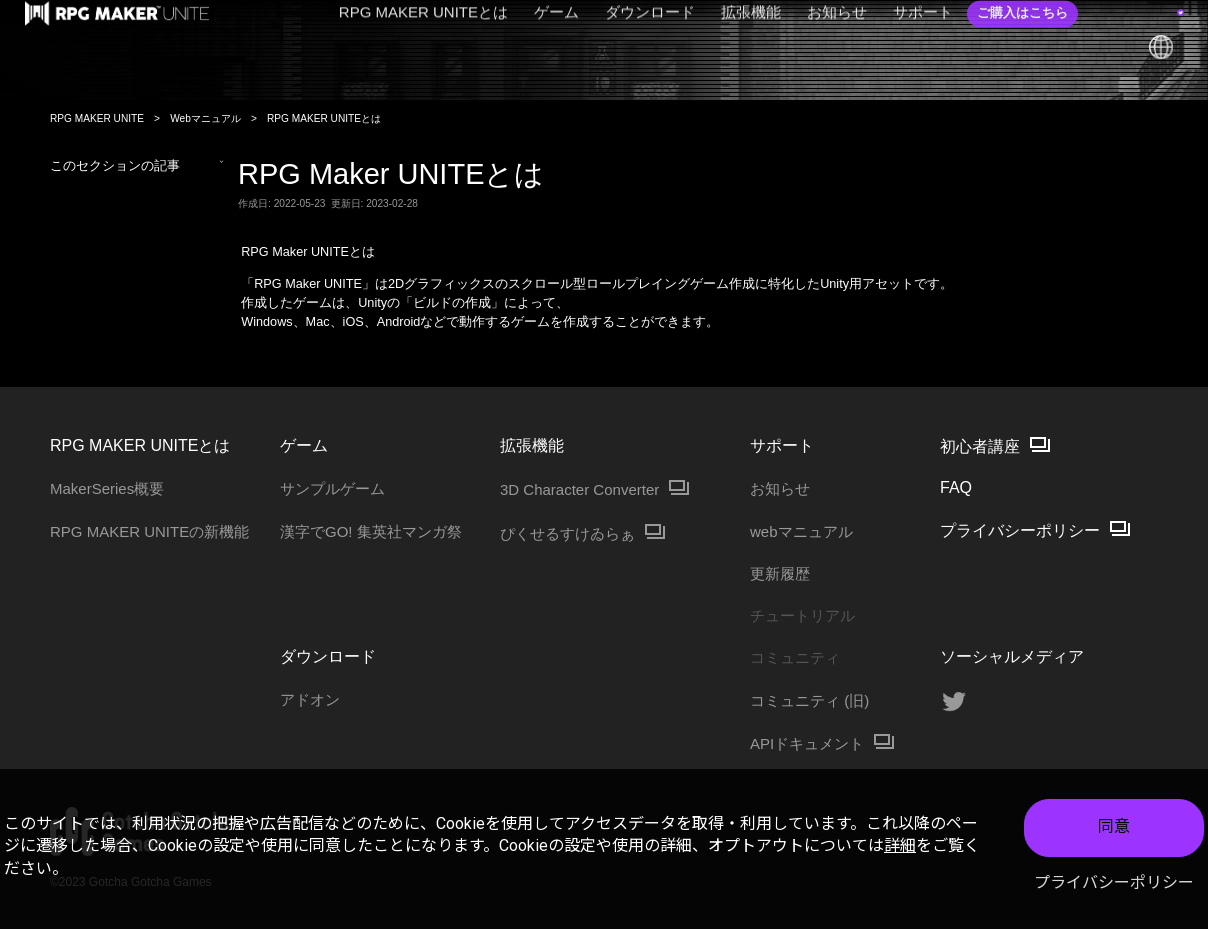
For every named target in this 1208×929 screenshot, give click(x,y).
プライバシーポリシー (1114, 882)
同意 (1114, 826)
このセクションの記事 (137, 166)
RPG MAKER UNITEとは (324, 118)
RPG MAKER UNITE (97, 118)
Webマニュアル (205, 118)
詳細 (900, 845)
